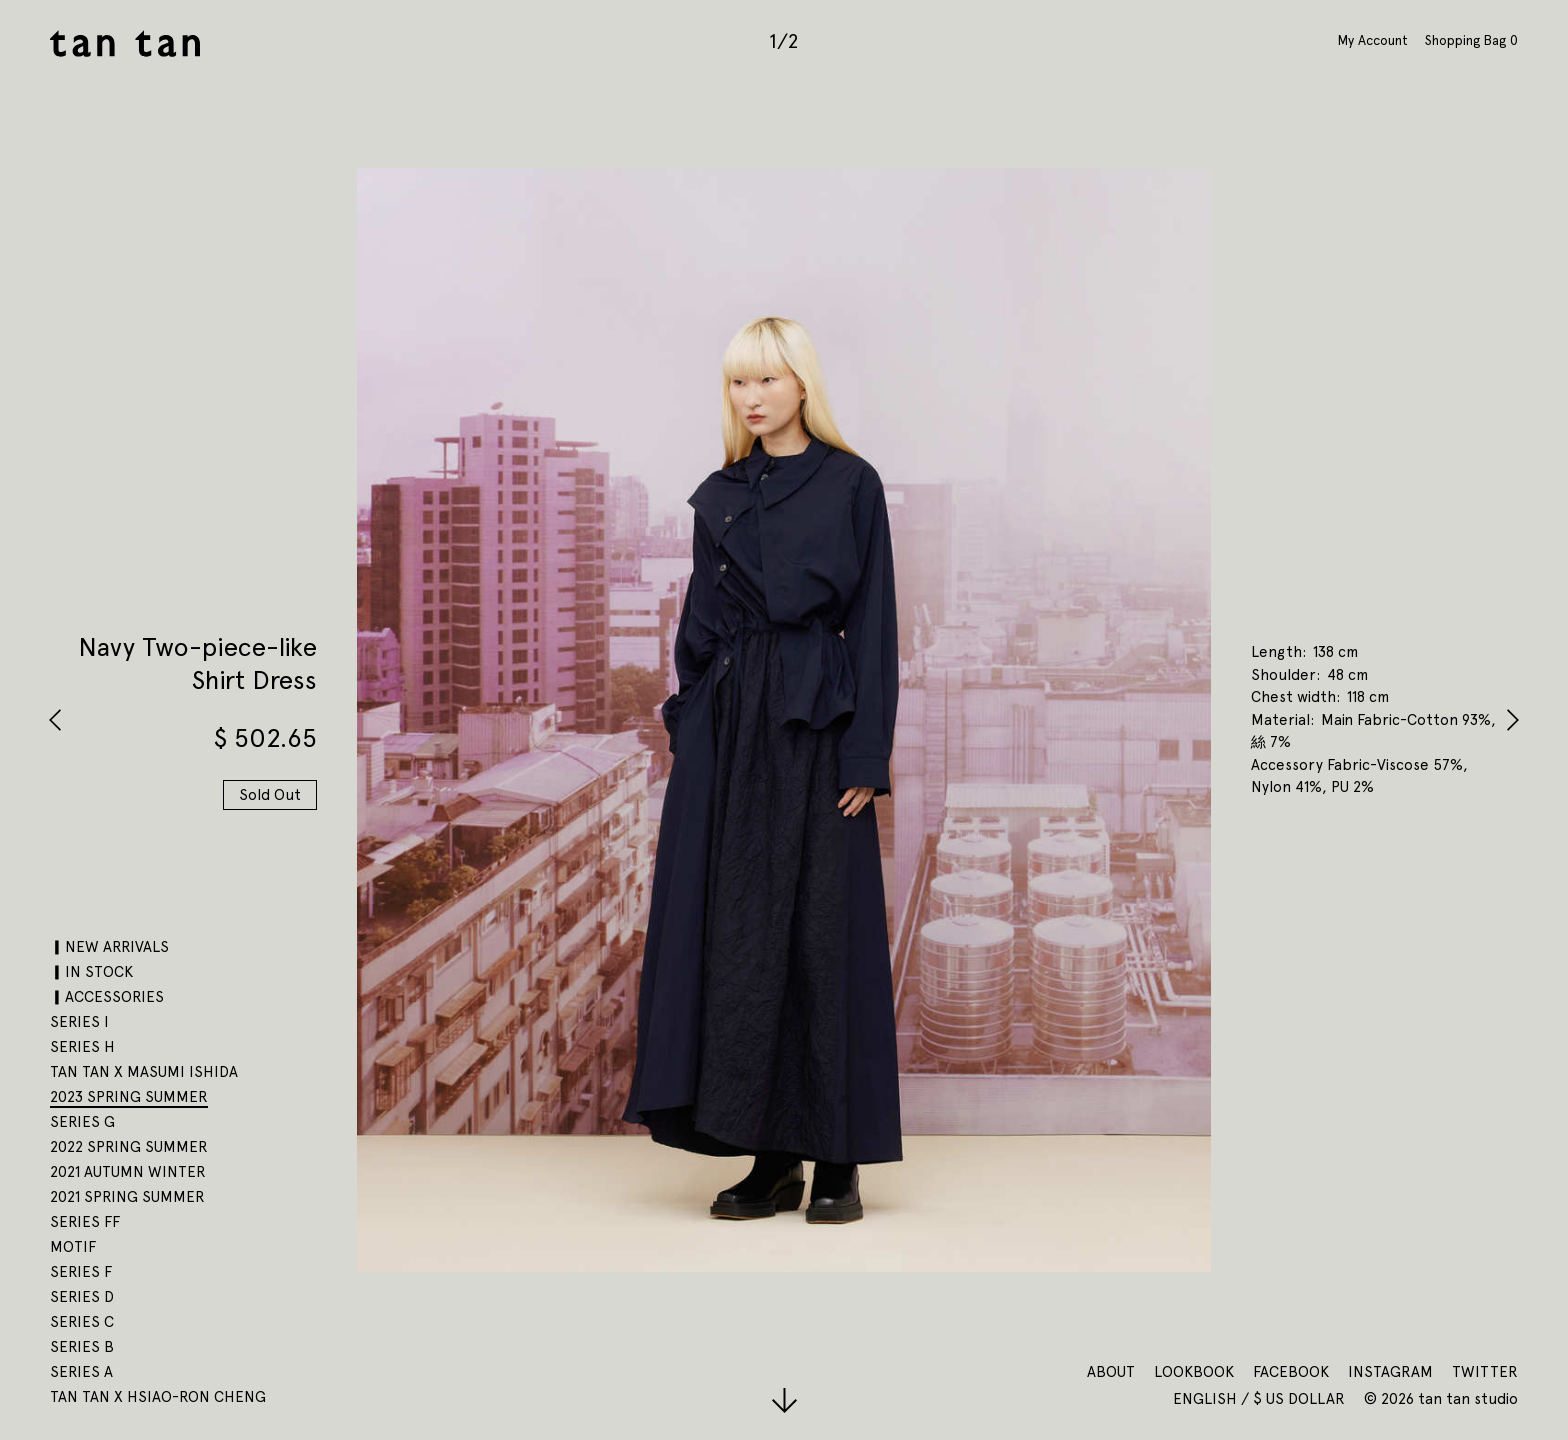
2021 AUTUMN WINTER (128, 1172)
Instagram (1390, 1372)
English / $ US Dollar (1261, 1399)
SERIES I (79, 1022)
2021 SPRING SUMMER (127, 1197)
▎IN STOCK (91, 972)
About (1111, 1372)
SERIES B (82, 1347)
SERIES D (82, 1297)
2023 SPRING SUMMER (129, 1097)
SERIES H (82, 1047)
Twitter (1485, 1372)
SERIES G (82, 1122)
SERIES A (81, 1372)
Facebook (1291, 1372)
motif (73, 1247)
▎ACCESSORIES (107, 997)
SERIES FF (85, 1222)
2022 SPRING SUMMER (129, 1147)
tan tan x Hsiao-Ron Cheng (158, 1397)
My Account (1373, 40)
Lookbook (1194, 1372)
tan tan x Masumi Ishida (144, 1072)
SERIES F (81, 1272)
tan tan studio (125, 43)
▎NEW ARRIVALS (109, 947)
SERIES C (82, 1322)
